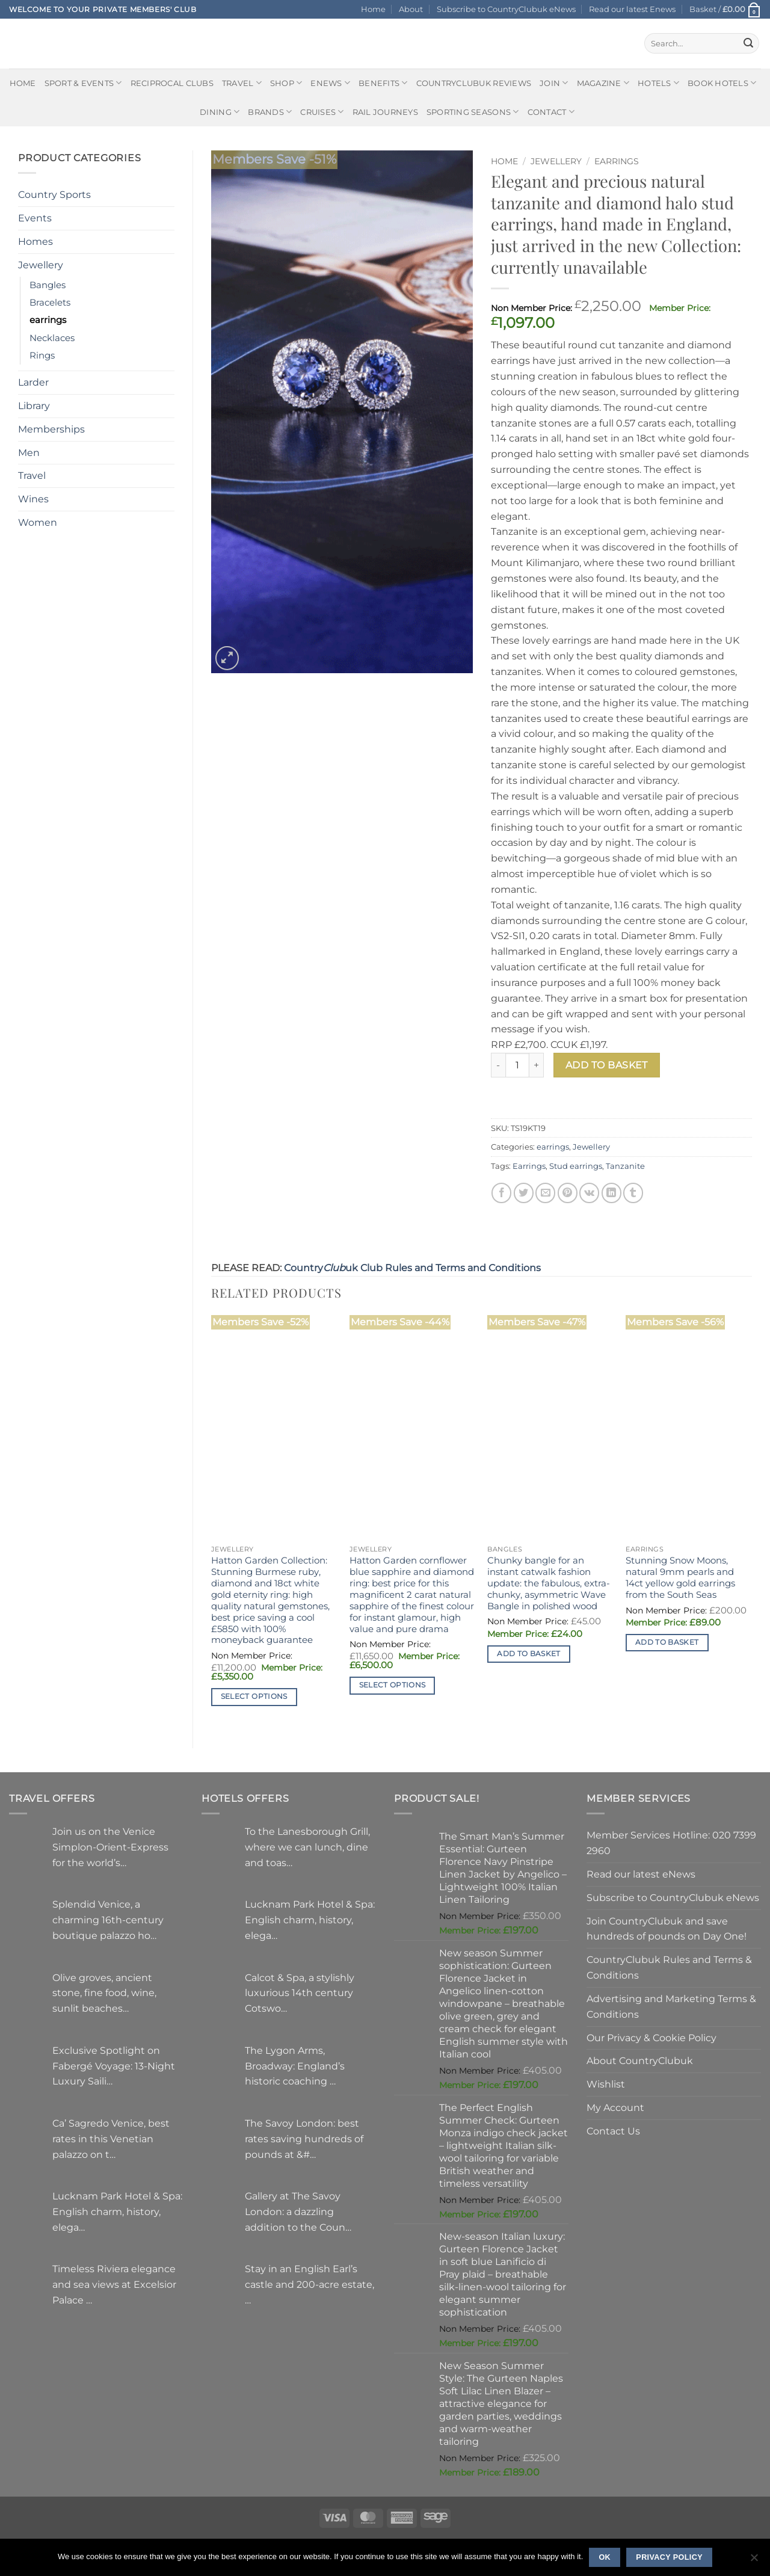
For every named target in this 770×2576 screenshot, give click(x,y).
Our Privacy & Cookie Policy (651, 2038)
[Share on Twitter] (524, 1193)
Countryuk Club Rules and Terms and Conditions (412, 1268)
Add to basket (606, 1065)
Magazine (603, 82)
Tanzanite (625, 1166)
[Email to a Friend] (545, 1193)
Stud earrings (575, 1166)
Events (35, 218)
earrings (47, 320)
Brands (270, 111)
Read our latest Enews (632, 9)
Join (554, 82)
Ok (605, 2557)
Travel (242, 82)
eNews (330, 82)
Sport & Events (83, 82)
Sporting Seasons (473, 111)
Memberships (51, 429)
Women (37, 522)
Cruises (321, 111)
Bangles (47, 285)
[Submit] (748, 43)
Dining (219, 111)
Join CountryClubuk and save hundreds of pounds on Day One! (667, 1929)
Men (29, 452)
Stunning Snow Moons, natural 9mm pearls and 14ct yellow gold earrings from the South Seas (680, 1577)
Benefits (383, 82)
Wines (33, 499)
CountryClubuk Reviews (473, 83)
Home (373, 9)
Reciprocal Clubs (172, 83)
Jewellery (40, 265)
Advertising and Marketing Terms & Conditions (671, 2006)
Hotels (658, 82)
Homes (35, 241)
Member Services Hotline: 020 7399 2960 (671, 1843)
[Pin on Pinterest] (568, 1193)
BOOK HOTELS (722, 82)
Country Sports (54, 194)
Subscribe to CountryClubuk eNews (506, 9)
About (411, 9)
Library (34, 405)
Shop (286, 82)
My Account (615, 2107)
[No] (754, 2561)
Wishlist (606, 2084)
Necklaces (52, 338)
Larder (33, 382)
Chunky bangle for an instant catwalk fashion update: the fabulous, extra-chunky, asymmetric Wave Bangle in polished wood (548, 1583)
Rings (42, 355)
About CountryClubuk (640, 2060)
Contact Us (613, 2131)
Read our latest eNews (641, 1874)
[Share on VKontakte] (589, 1193)
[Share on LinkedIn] (611, 1193)
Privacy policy (669, 2557)
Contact (551, 111)
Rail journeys (385, 112)
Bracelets (49, 302)
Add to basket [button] (529, 1654)
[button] (725, 9)
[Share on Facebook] (501, 1193)
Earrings (529, 1166)
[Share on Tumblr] (633, 1193)
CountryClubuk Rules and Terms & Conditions (669, 1967)
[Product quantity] (517, 1065)
